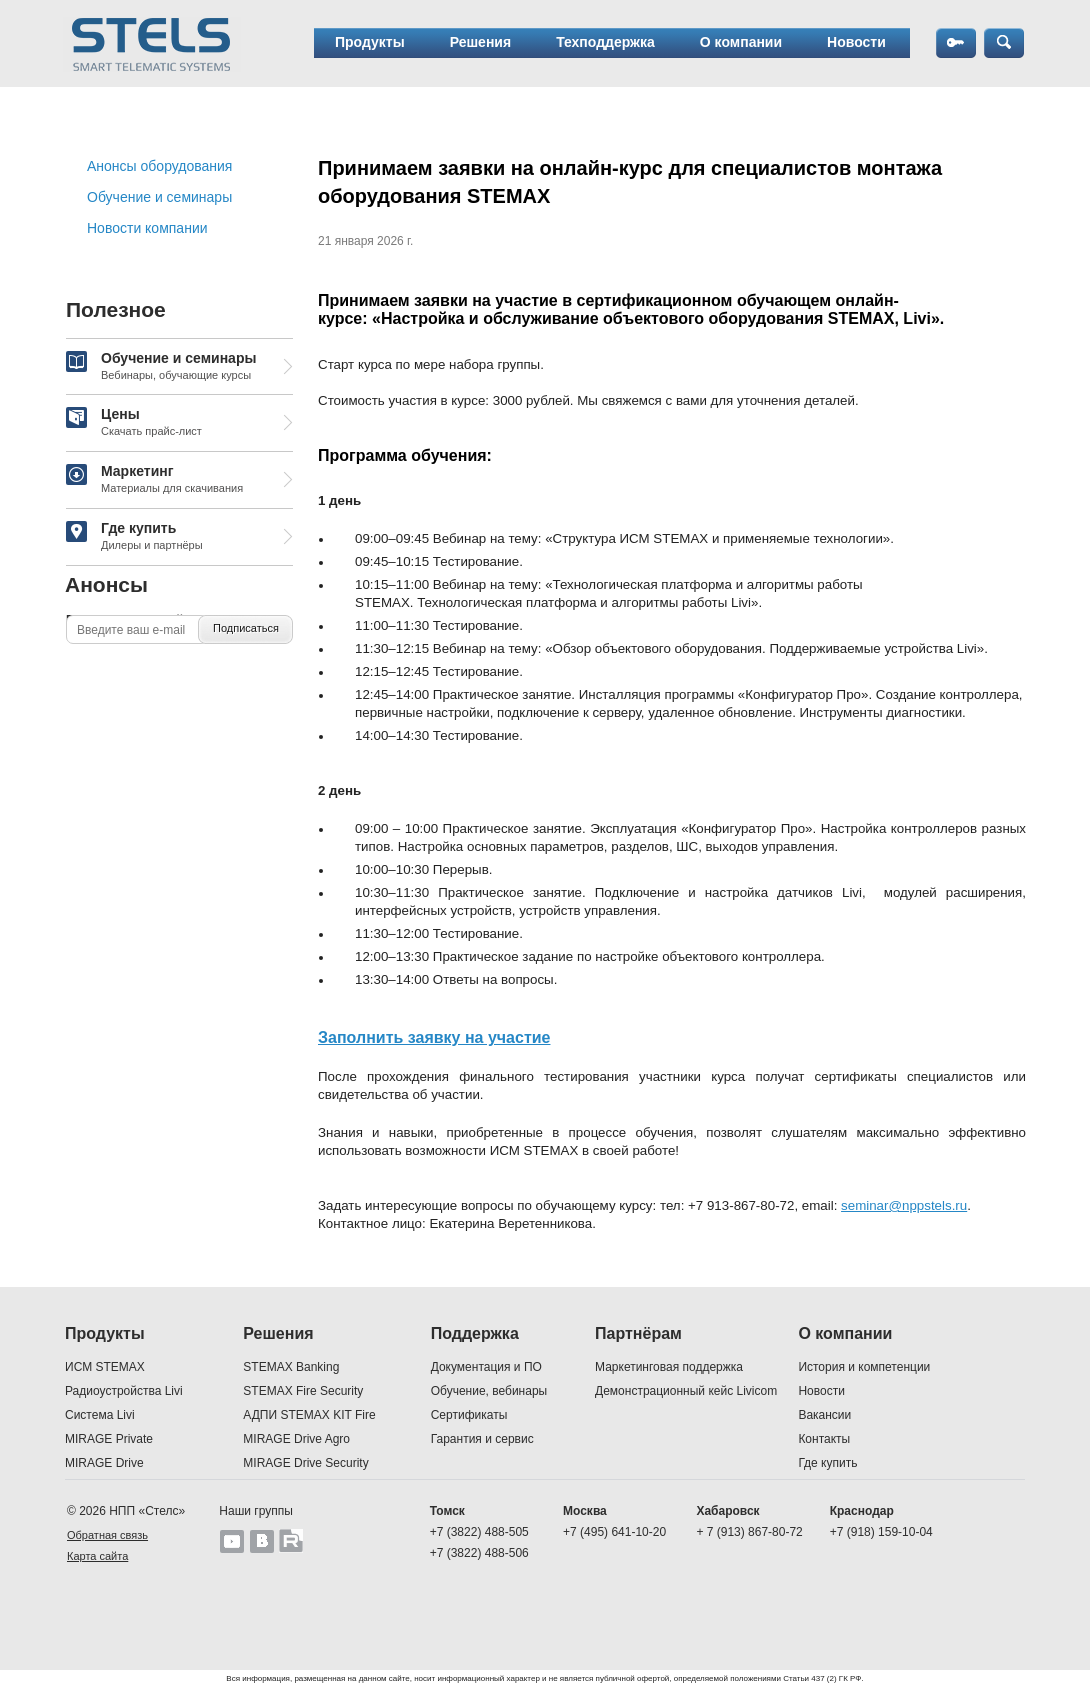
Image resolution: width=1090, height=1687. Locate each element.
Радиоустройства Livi (124, 1391)
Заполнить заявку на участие (434, 1037)
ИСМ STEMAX (105, 1367)
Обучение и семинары (159, 197)
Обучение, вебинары (489, 1391)
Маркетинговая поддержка (669, 1367)
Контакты (824, 1439)
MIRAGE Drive (104, 1463)
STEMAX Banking (291, 1367)
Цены (134, 423)
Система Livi (100, 1415)
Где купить (134, 537)
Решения (480, 42)
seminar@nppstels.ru (904, 1205)
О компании (741, 42)
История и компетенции (864, 1367)
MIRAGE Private (109, 1439)
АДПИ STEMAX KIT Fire (309, 1415)
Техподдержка (605, 42)
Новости (856, 42)
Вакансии (824, 1415)
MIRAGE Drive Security (305, 1463)
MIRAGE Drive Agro (296, 1439)
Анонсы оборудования (159, 166)
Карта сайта (97, 1556)
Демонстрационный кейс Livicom (686, 1391)
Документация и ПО (486, 1367)
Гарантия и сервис (482, 1439)
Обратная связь (107, 1535)
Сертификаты (469, 1415)
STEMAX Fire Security (303, 1391)
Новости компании (147, 228)
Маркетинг (154, 480)
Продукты (370, 42)
